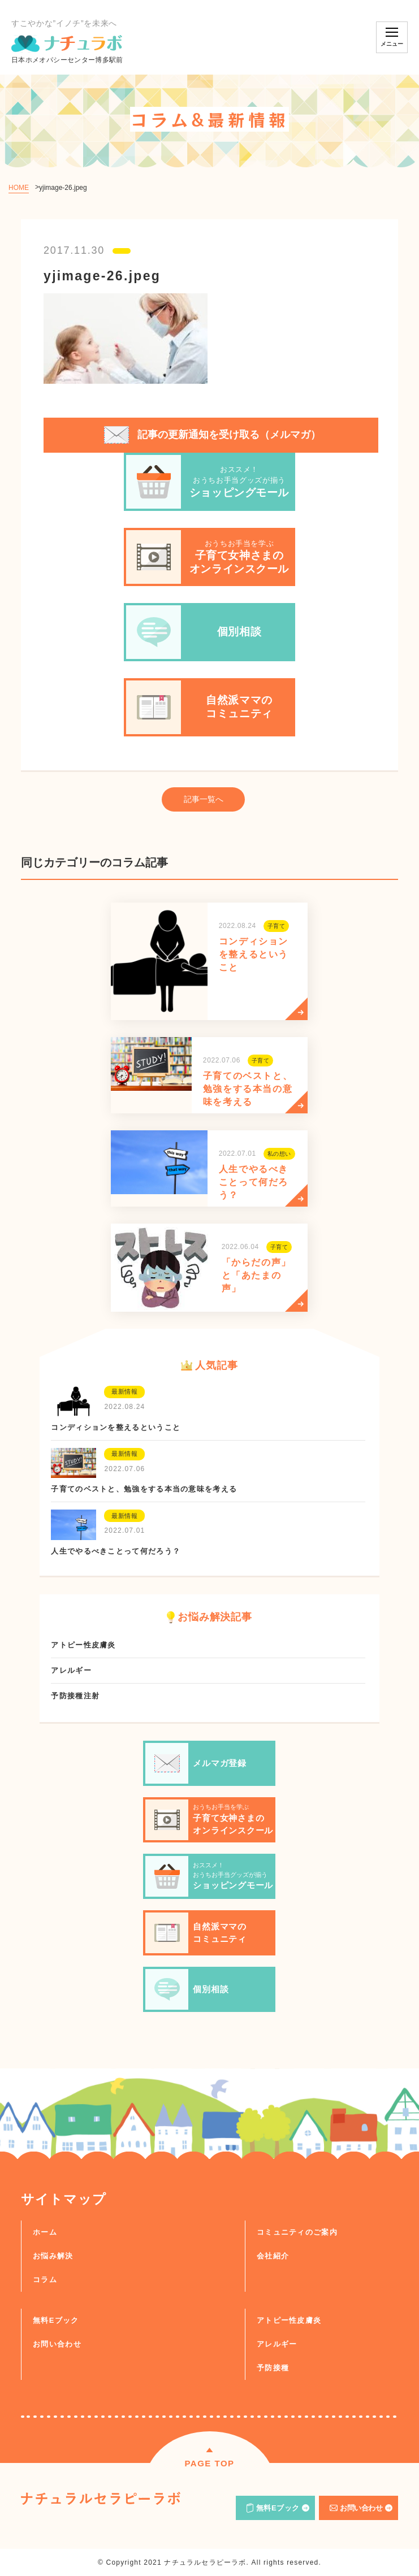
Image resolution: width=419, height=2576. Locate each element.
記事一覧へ (203, 799)
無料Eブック (56, 2320)
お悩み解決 (53, 2256)
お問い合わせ (57, 2344)
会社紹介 (273, 2256)
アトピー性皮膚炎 (289, 2320)
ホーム (45, 2232)
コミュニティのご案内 (297, 2232)
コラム (45, 2279)
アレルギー (277, 2344)
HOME (18, 188)
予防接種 (273, 2367)
